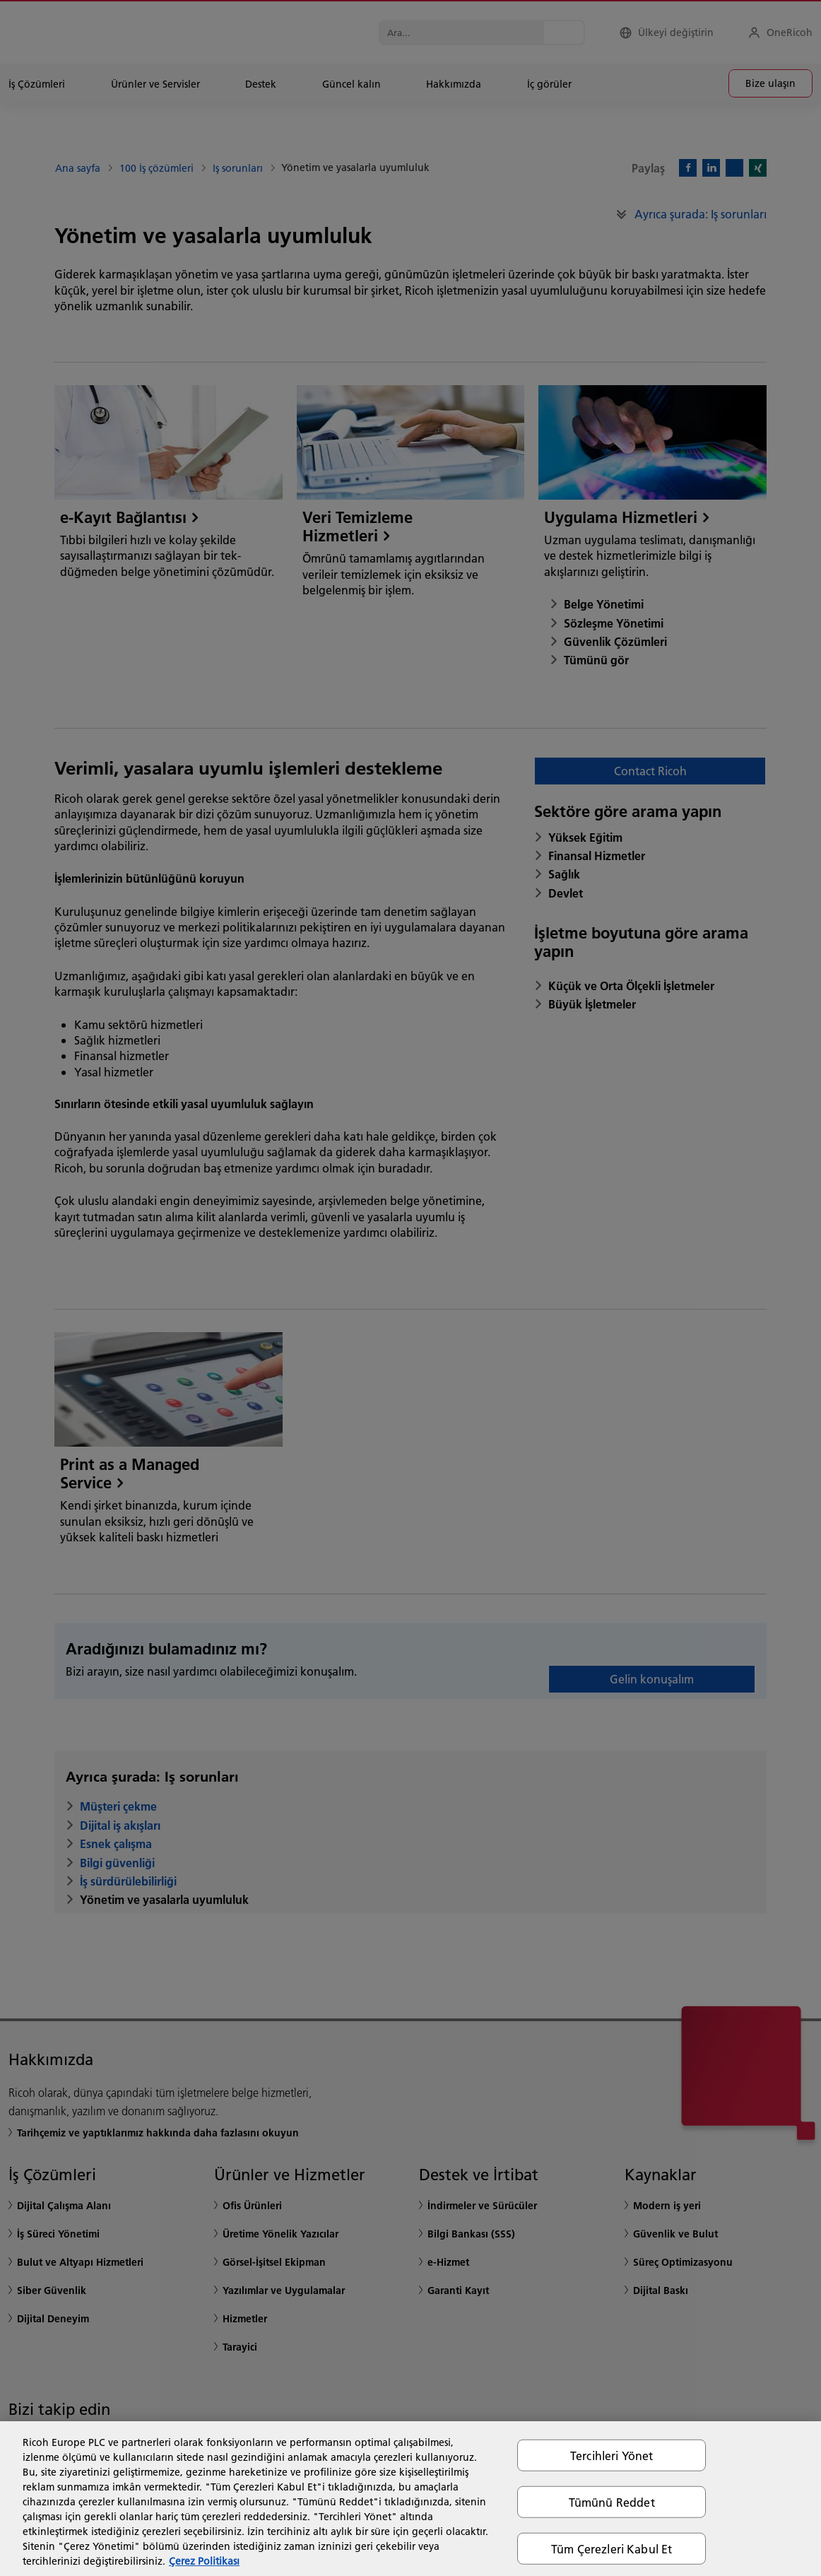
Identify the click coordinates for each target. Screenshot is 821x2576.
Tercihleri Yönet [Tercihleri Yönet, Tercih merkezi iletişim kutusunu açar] (612, 2454)
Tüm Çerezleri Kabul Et (612, 2548)
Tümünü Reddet (612, 2501)
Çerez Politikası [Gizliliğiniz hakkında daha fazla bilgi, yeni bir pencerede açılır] (204, 2561)
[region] (410, 2498)
